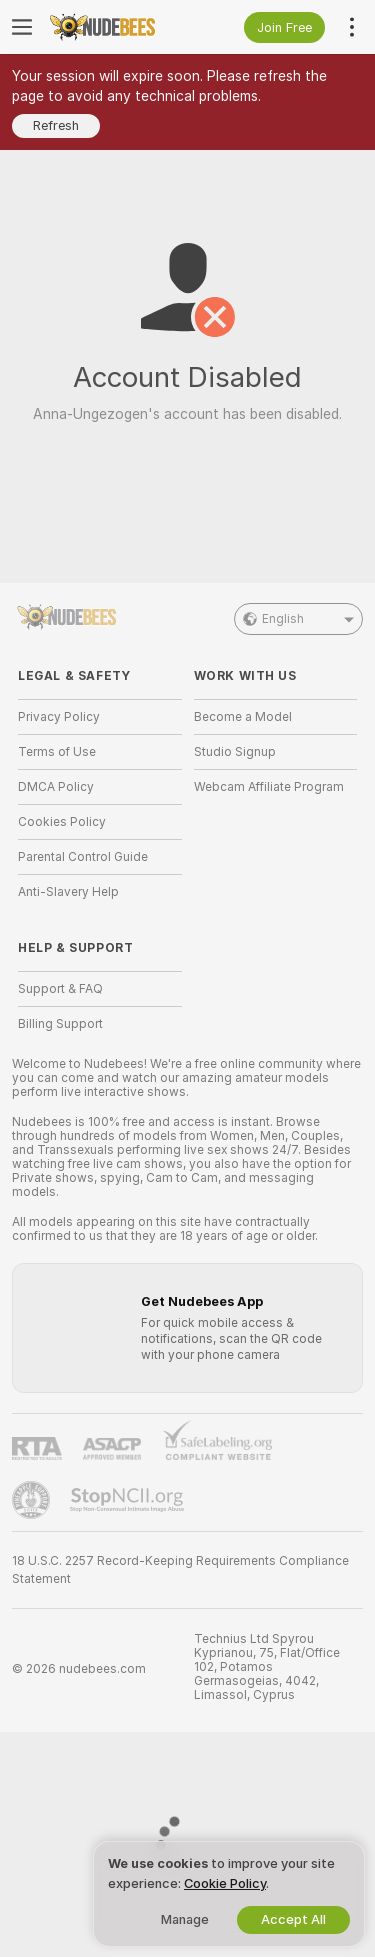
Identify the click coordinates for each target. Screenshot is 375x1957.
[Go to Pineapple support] (33, 1500)
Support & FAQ (60, 989)
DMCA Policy (56, 787)
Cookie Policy (225, 1883)
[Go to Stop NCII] (129, 1500)
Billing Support (60, 1024)
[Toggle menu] (22, 27)
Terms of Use (57, 752)
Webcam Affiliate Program (269, 787)
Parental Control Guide (83, 857)
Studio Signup (235, 752)
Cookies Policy (62, 822)
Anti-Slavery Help (68, 892)
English (298, 619)
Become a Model (243, 717)
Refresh (56, 125)
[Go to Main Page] (116, 27)
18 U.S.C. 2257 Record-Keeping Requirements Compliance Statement (180, 1570)
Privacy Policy (59, 717)
